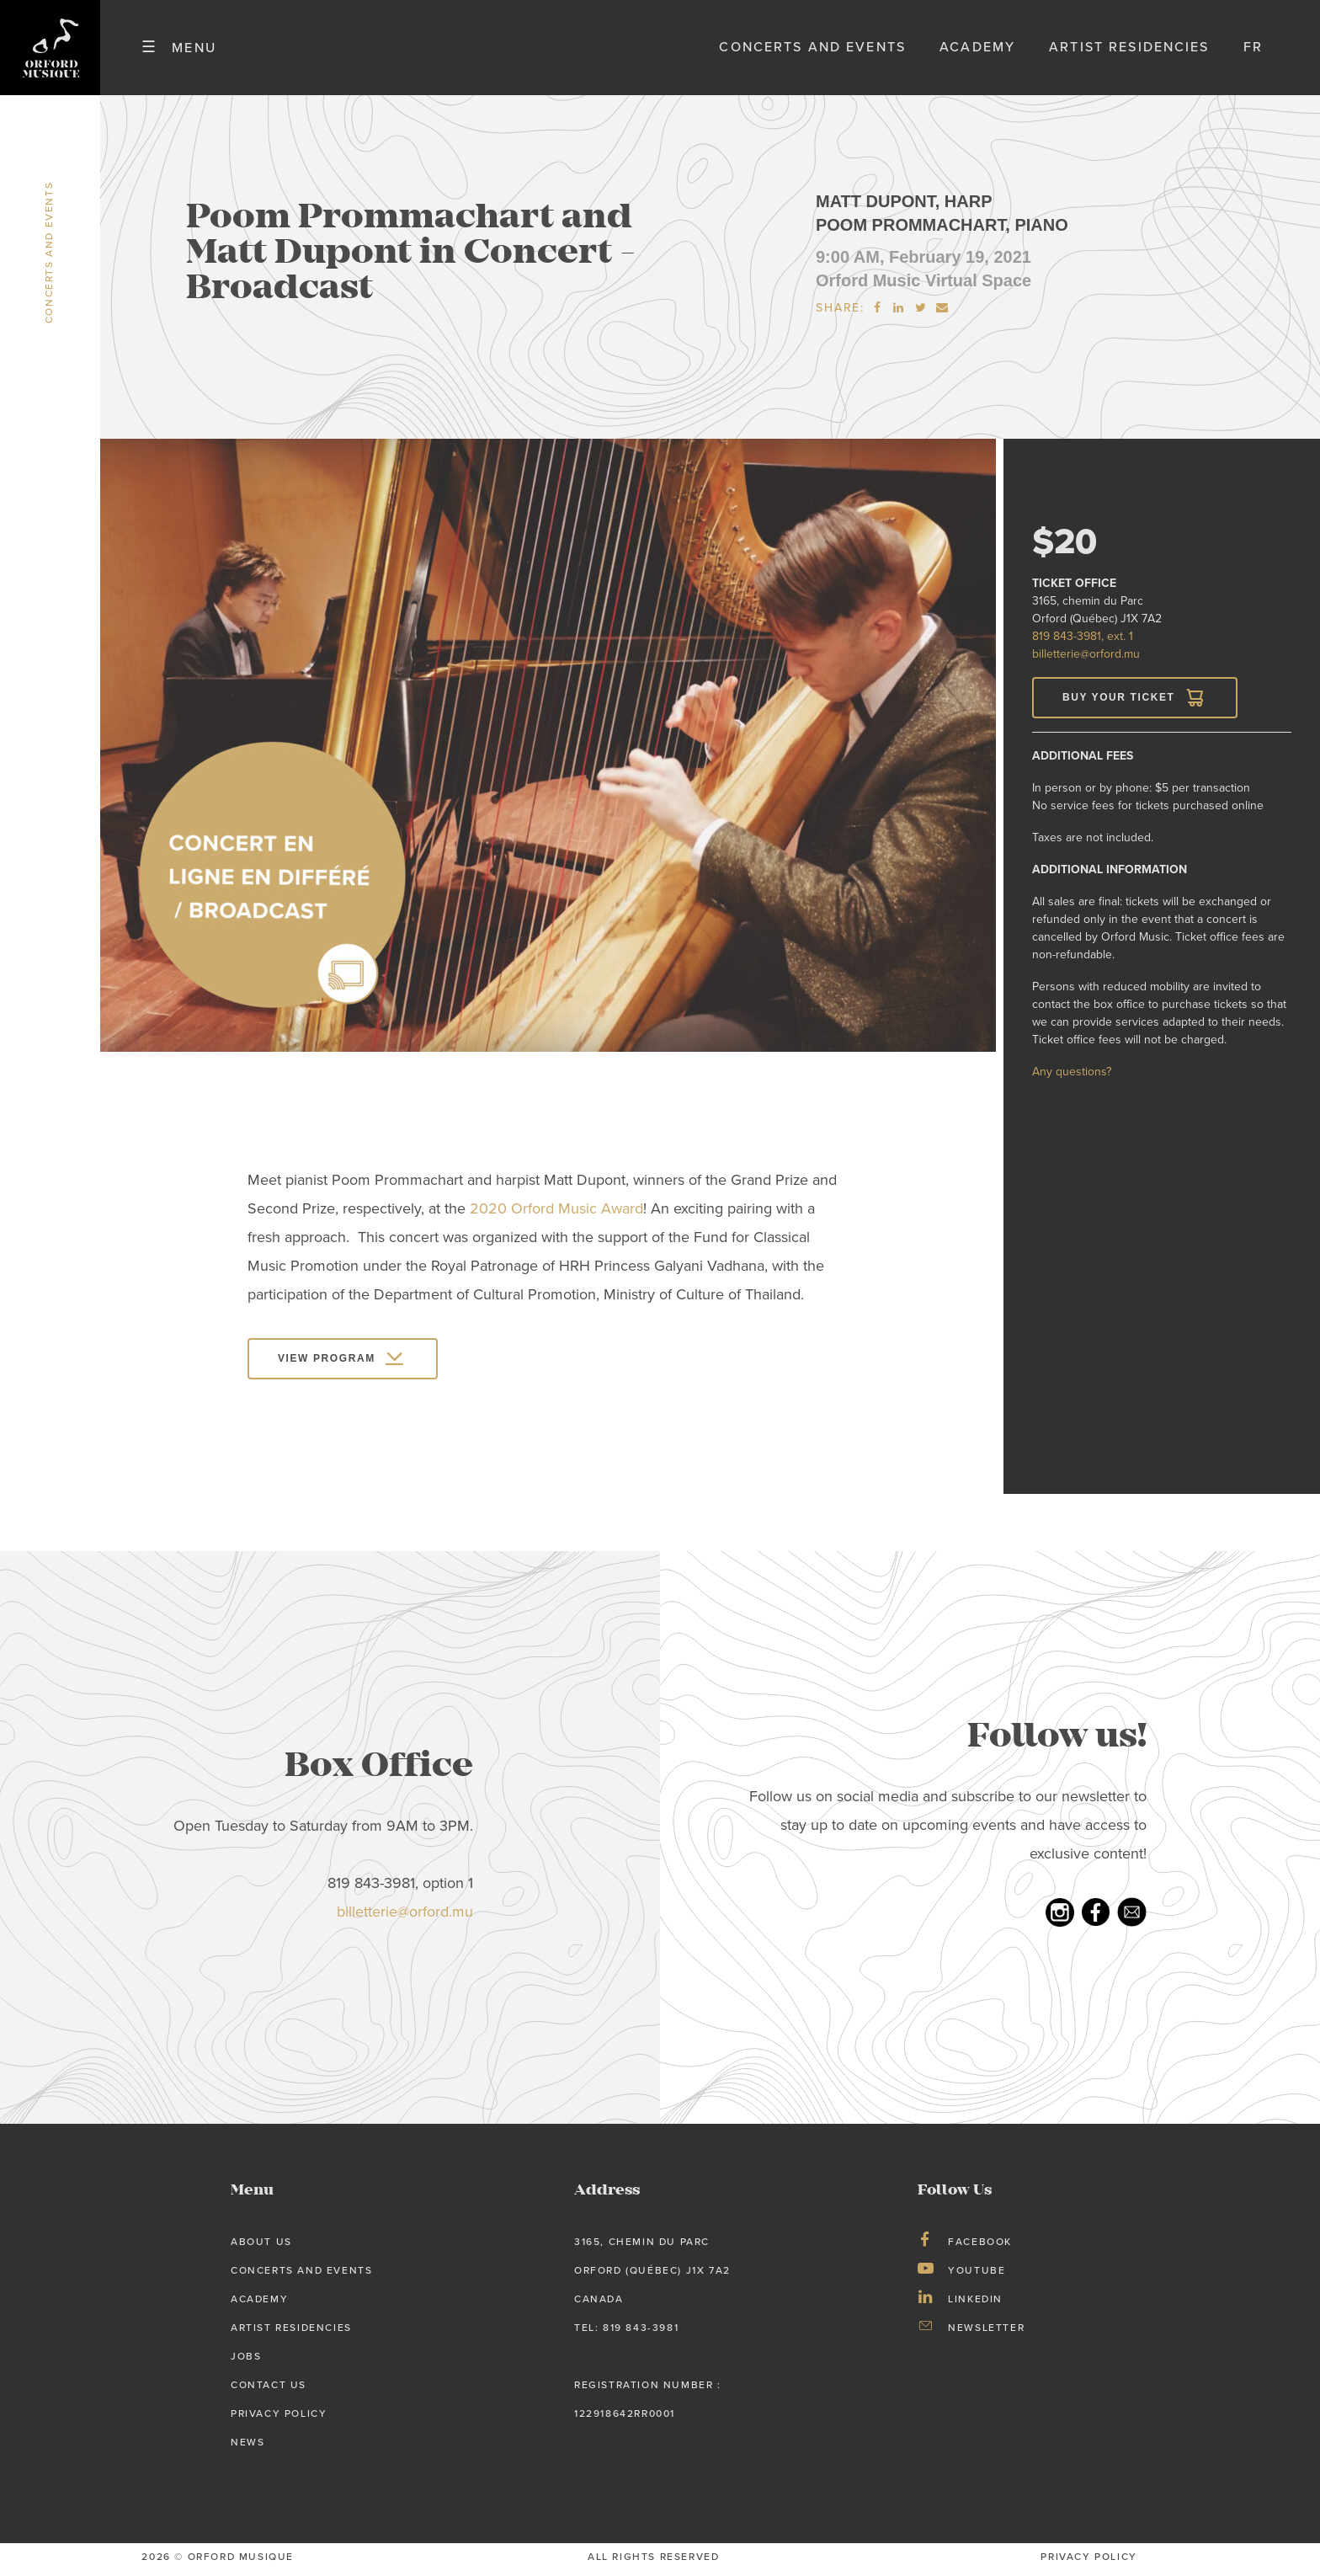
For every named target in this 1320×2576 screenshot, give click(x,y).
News (247, 2446)
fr (1253, 49)
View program (326, 1363)
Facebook (980, 2247)
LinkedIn (975, 2304)
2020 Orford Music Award (556, 1214)
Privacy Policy (279, 2418)
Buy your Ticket (1118, 702)
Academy (977, 49)
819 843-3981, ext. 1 (1082, 641)
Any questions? (1071, 1076)
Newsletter (986, 2333)
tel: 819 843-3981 (626, 2333)
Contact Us (268, 2390)
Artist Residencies (1129, 49)
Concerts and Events (812, 49)
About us (261, 2247)
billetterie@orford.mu (1086, 659)
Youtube (976, 2275)
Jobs (246, 2361)
